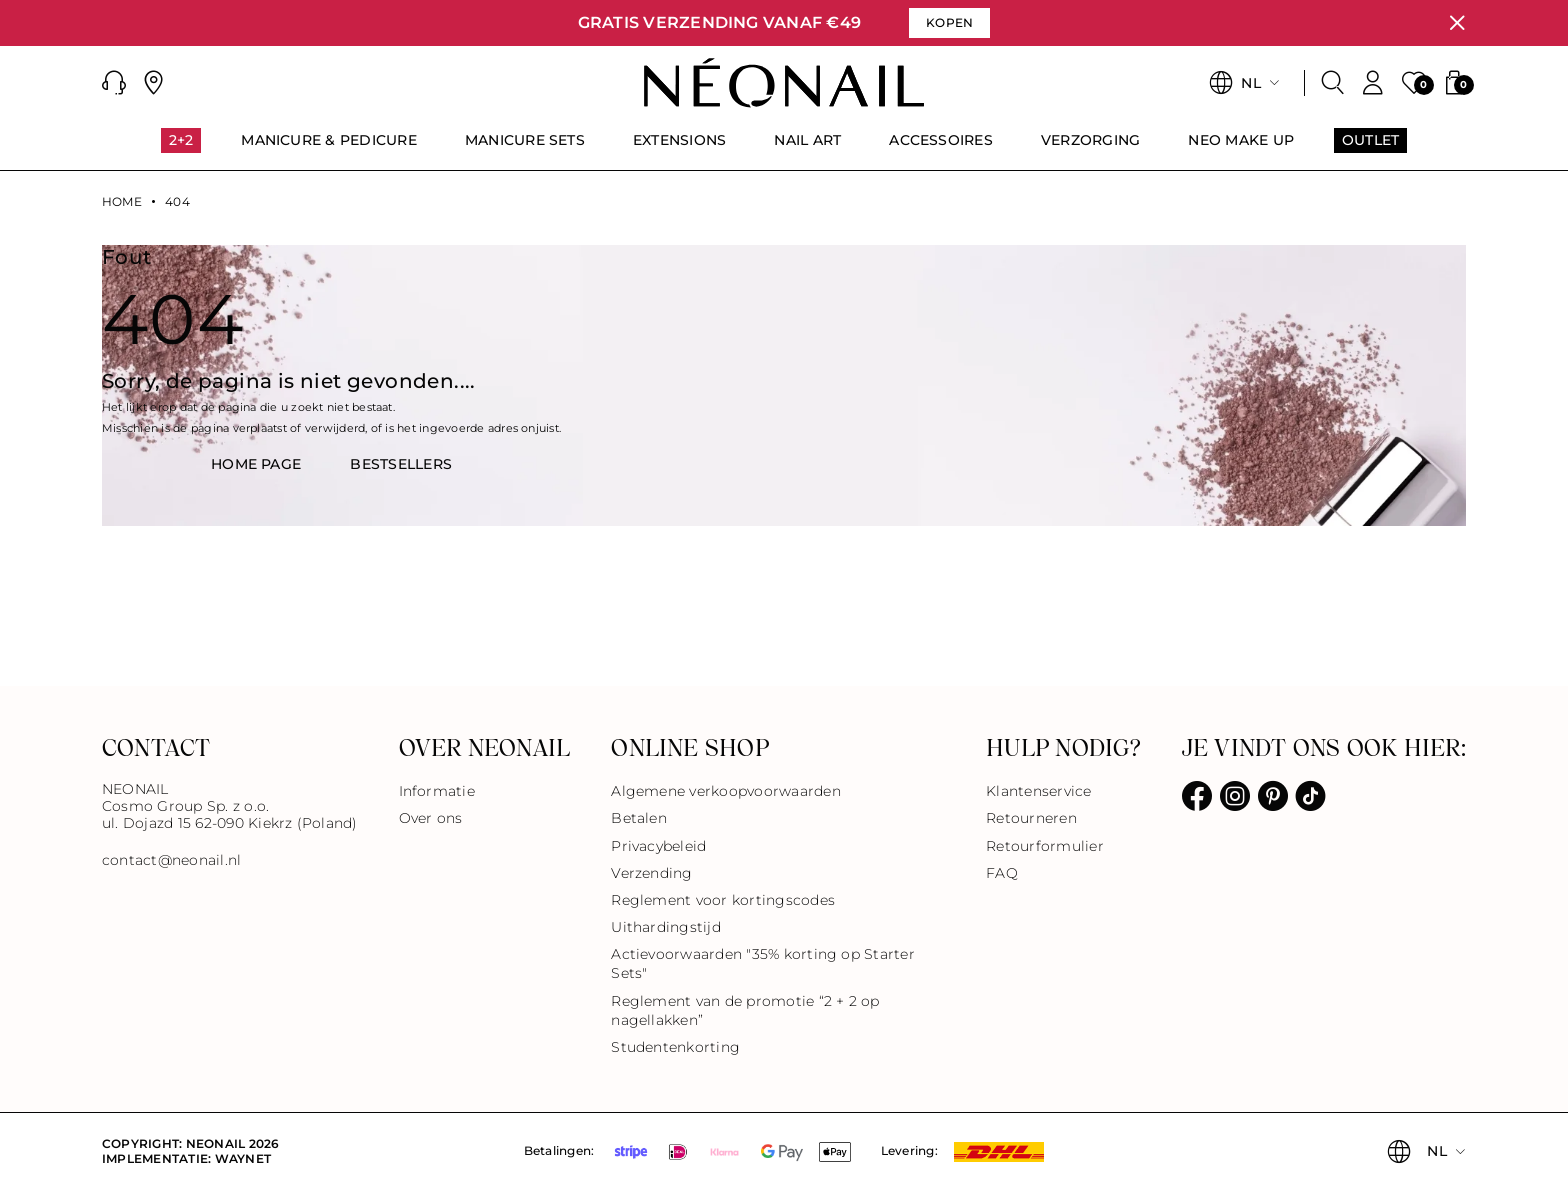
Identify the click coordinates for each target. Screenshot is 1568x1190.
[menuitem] (181, 149)
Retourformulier (1045, 846)
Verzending (651, 873)
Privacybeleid (658, 846)
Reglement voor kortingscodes (723, 900)
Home (122, 202)
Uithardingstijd (666, 927)
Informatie (437, 791)
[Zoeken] (1333, 83)
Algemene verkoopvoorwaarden (725, 791)
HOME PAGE (256, 464)
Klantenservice (1038, 791)
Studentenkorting (675, 1047)
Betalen (639, 818)
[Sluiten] (1457, 23)
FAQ (1002, 873)
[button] (114, 83)
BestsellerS (401, 464)
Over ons (431, 818)
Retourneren (1031, 818)
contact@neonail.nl (171, 860)
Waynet (243, 1158)
